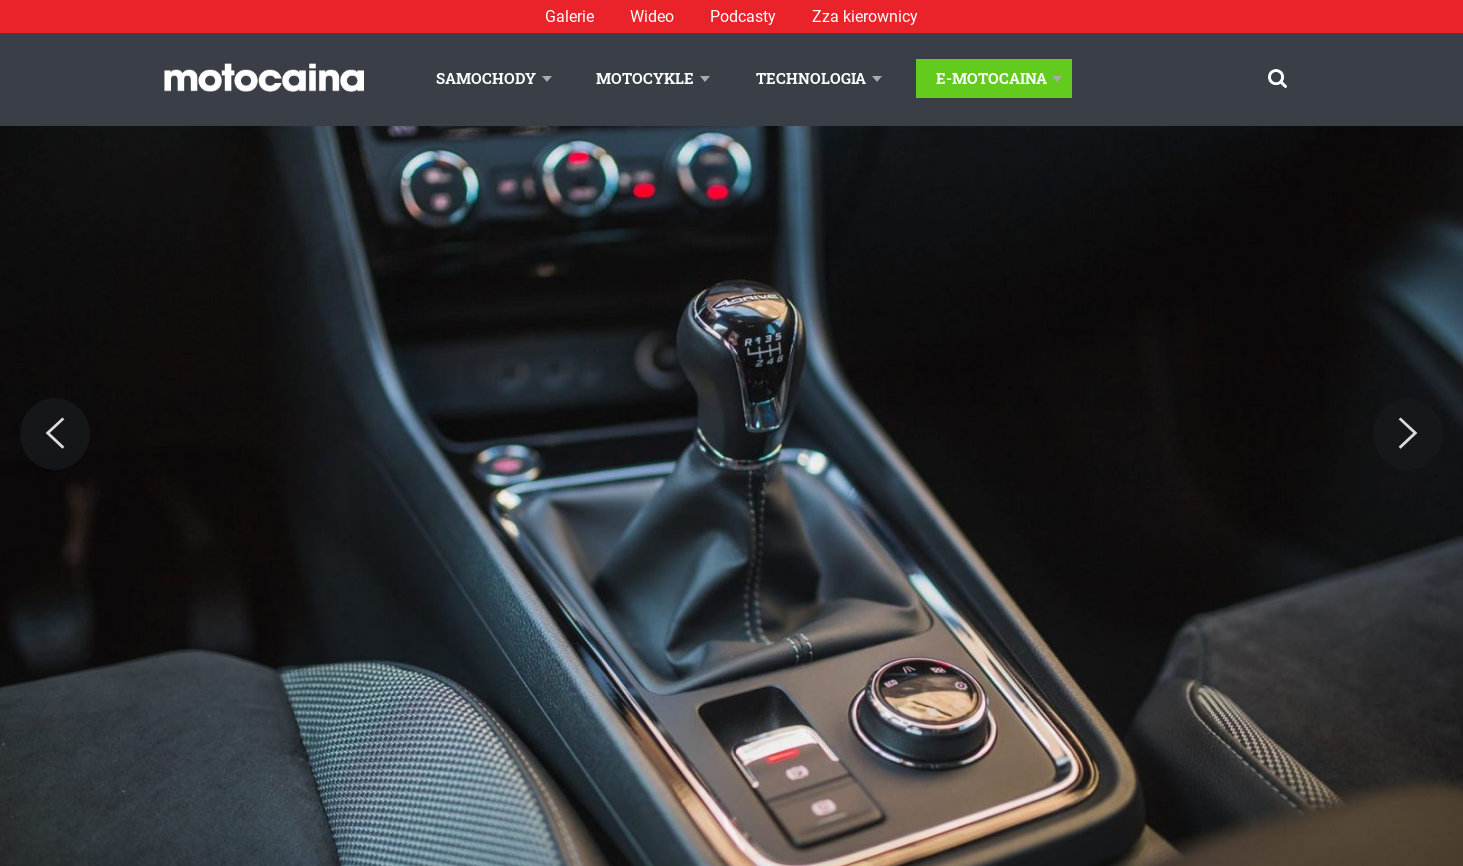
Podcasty (743, 16)
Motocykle (645, 78)
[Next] (1408, 434)
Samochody (486, 78)
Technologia (811, 78)
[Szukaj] (1277, 78)
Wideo (652, 16)
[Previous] (55, 434)
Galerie (569, 16)
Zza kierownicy (865, 16)
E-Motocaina (991, 78)
